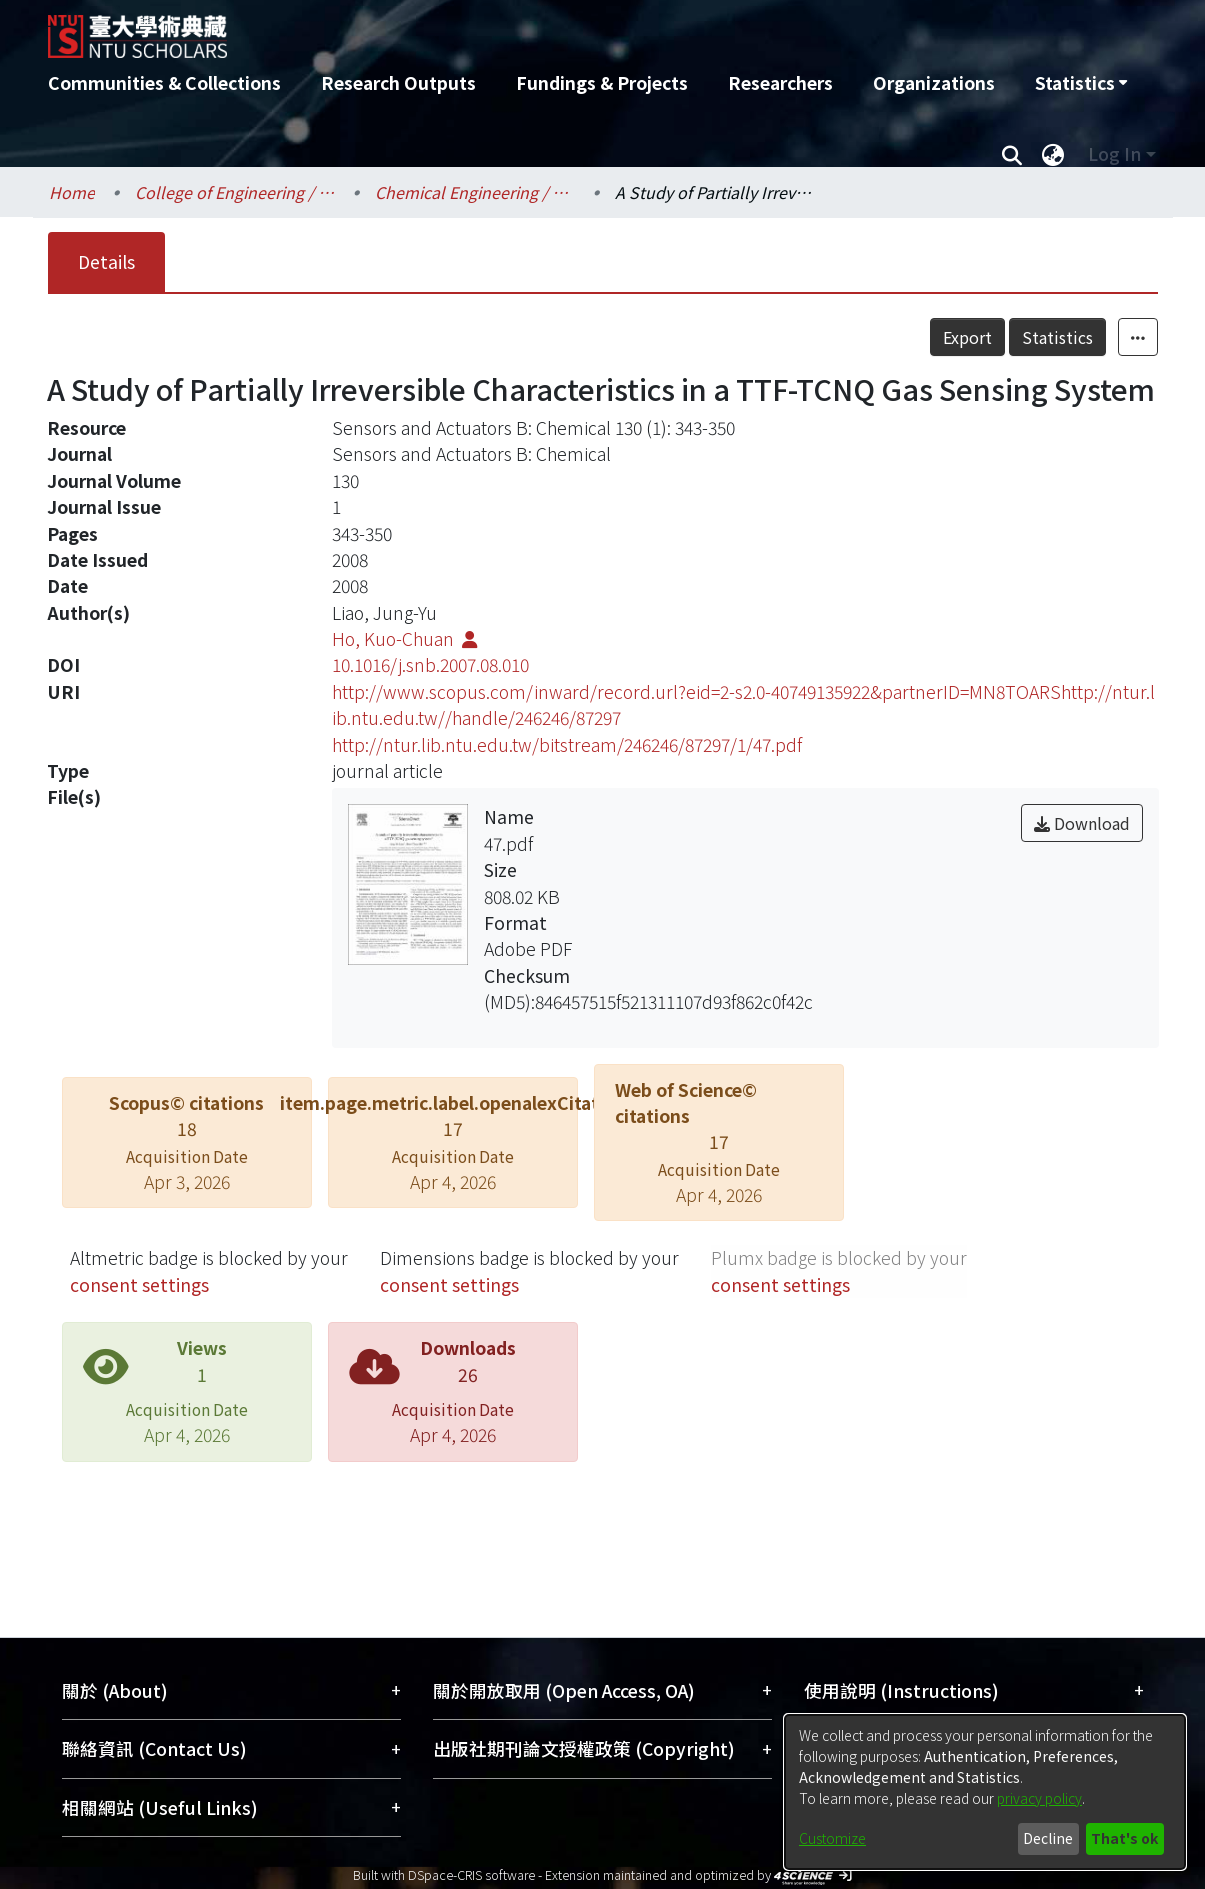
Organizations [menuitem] (934, 82)
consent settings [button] (139, 1284)
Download (1082, 823)
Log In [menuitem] (1114, 153)
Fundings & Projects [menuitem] (602, 82)
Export (967, 337)
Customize (832, 1838)
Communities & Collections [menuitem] (164, 82)
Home (72, 192)
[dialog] (985, 1792)
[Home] (495, 29)
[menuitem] (1081, 83)
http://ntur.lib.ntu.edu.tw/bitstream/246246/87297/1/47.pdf (567, 744)
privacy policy (1039, 1798)
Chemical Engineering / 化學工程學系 (475, 192)
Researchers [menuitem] (780, 82)
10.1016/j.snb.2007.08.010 (430, 664)
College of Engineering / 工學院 (235, 192)
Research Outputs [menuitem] (398, 82)
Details (106, 261)
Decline (1048, 1838)
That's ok (1124, 1838)
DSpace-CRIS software (471, 1874)
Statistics (1057, 337)
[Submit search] (1012, 154)
